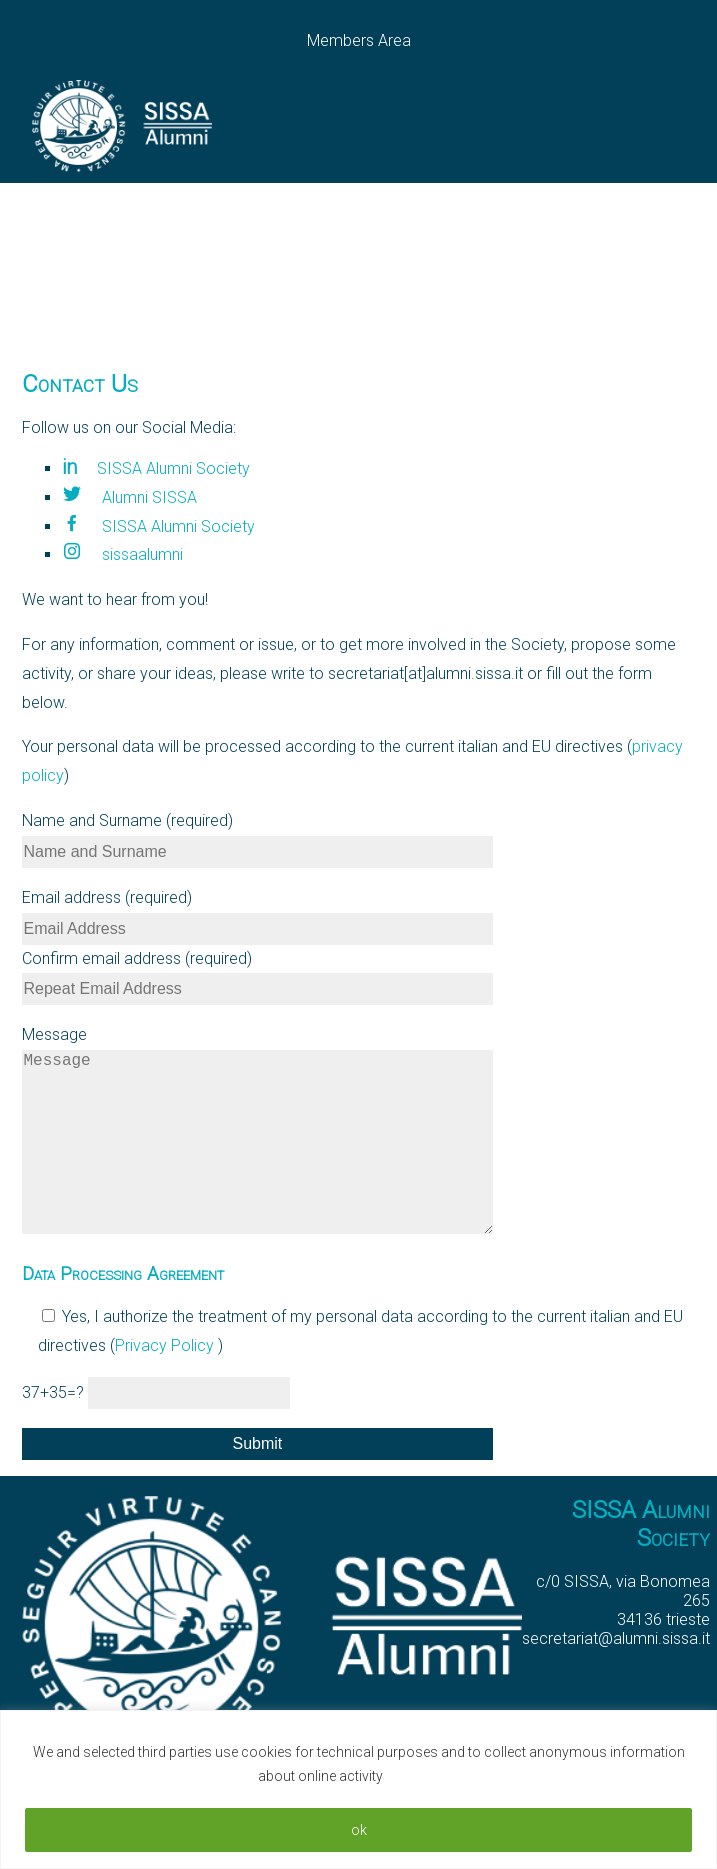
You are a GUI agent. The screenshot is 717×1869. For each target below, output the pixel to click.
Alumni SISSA (129, 497)
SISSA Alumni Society (156, 468)
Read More (424, 1776)
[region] (358, 1789)
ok (359, 1830)
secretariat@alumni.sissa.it (616, 1678)
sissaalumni (122, 554)
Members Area (359, 40)
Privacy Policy (166, 1385)
